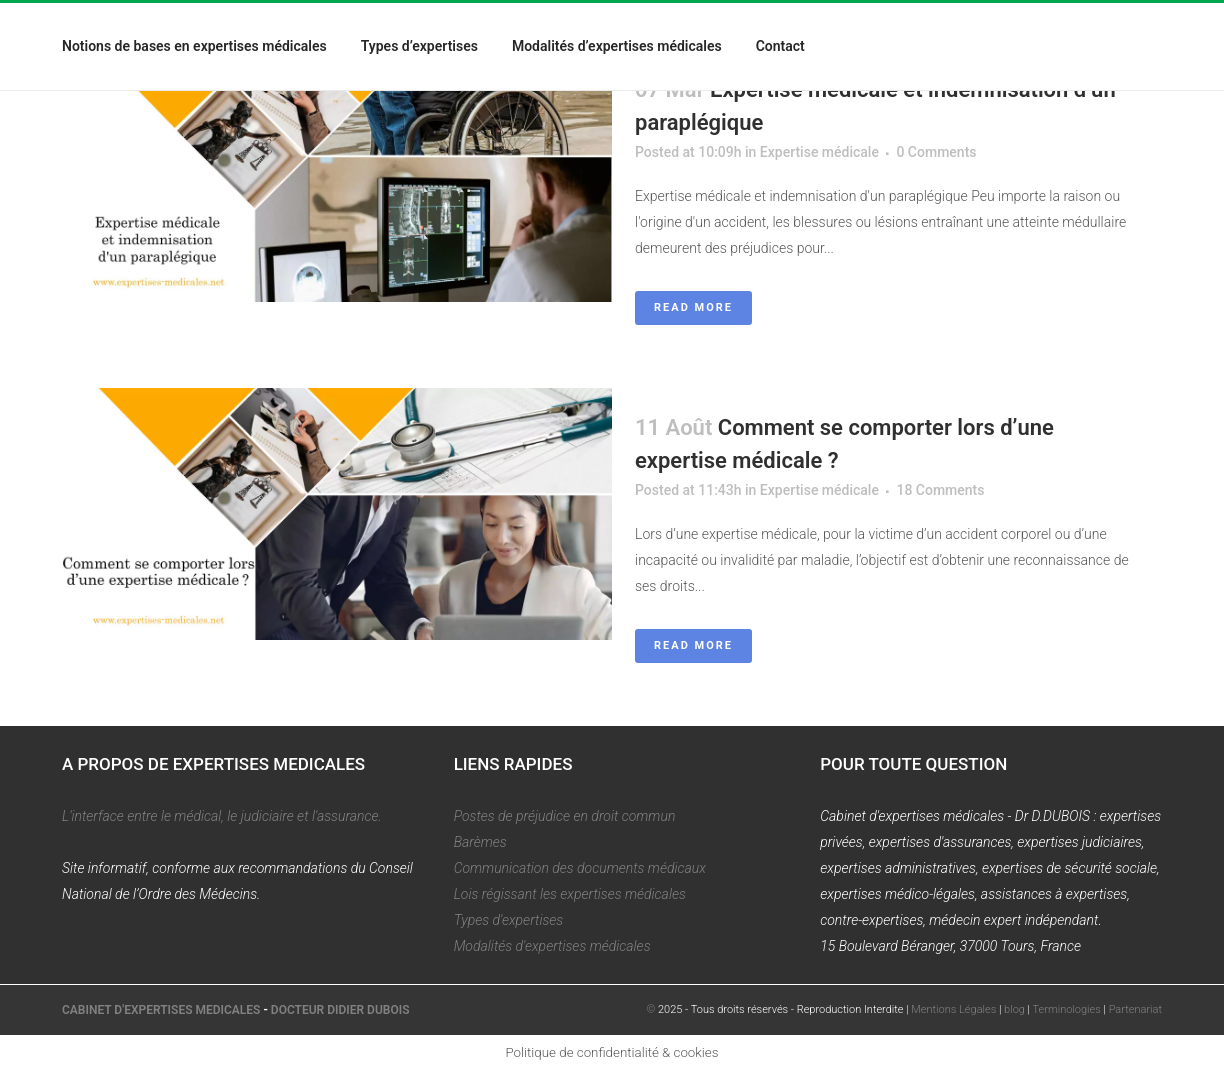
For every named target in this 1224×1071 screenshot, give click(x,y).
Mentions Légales (953, 1009)
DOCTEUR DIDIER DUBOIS (340, 1010)
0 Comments (936, 152)
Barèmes (480, 842)
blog (1014, 1009)
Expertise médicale (819, 152)
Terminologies (1067, 1009)
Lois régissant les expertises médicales (570, 894)
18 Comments (940, 490)
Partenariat (1135, 1009)
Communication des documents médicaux (580, 868)
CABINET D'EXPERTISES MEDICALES (161, 1010)
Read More (693, 307)
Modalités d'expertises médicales (552, 946)
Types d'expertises (509, 920)
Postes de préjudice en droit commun (565, 816)
